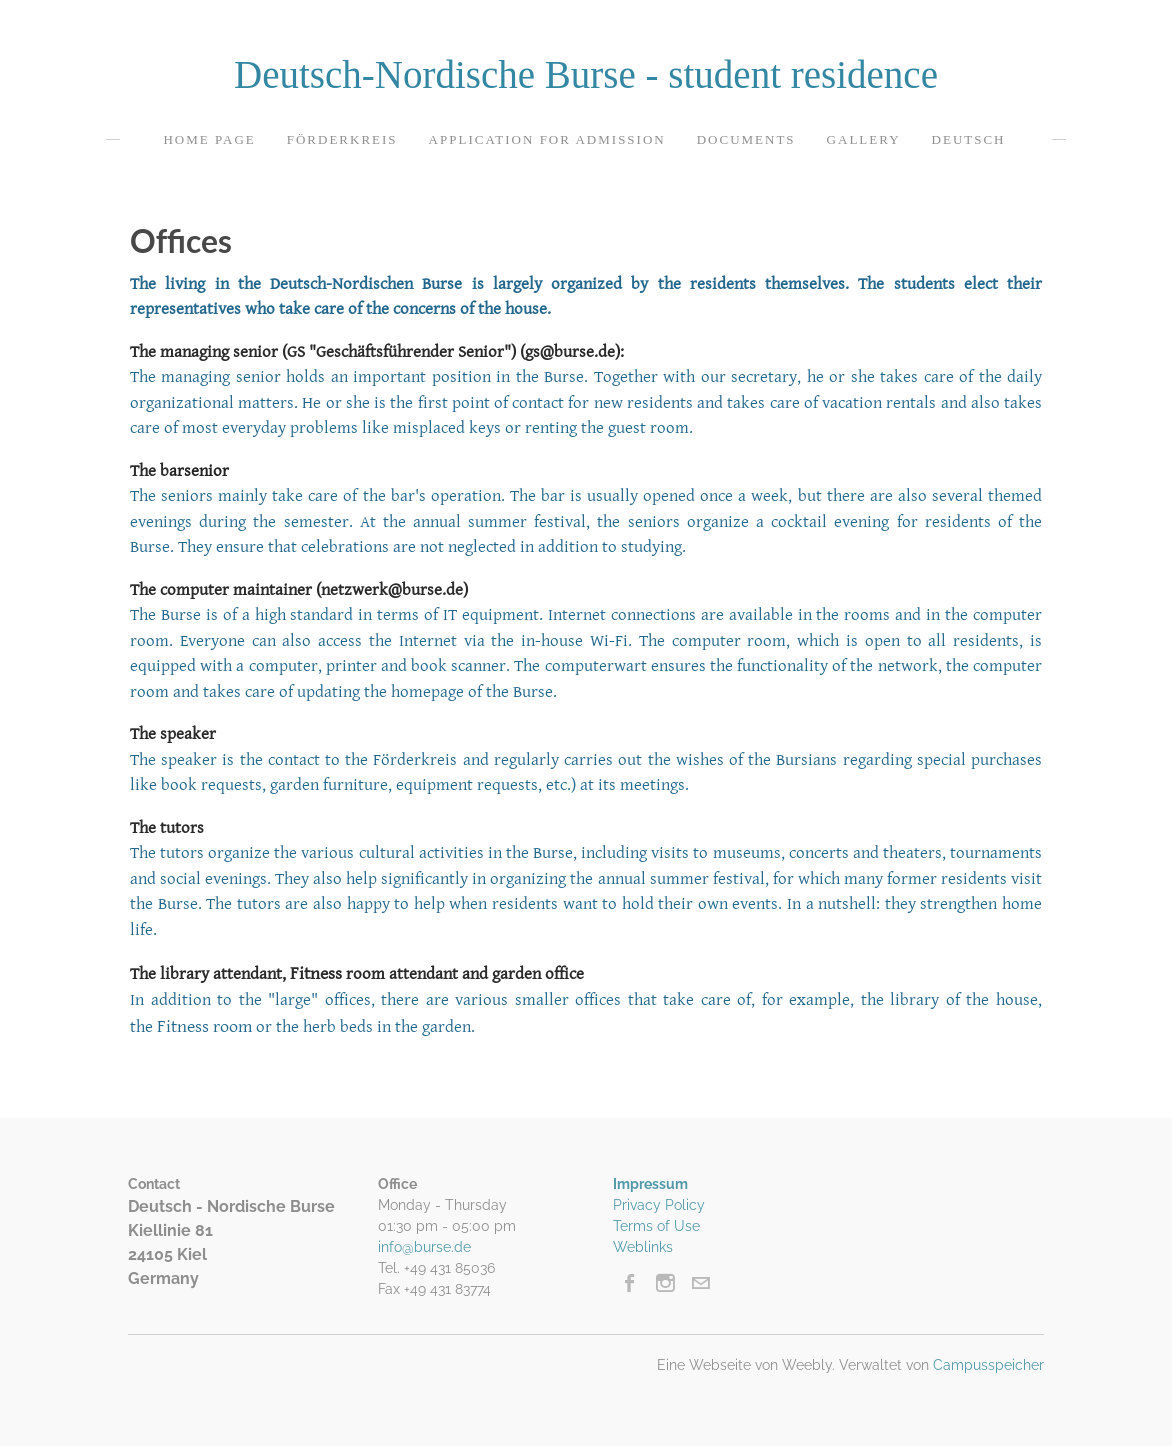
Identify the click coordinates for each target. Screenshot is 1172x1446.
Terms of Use (656, 1226)
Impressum (650, 1184)
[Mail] (700, 1283)
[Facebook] (630, 1283)
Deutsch (969, 139)
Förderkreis (342, 139)
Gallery (864, 139)
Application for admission (547, 139)
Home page (209, 139)
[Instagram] (665, 1283)
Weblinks (643, 1247)
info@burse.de (424, 1247)
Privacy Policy (659, 1205)
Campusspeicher (988, 1365)
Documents (746, 139)
